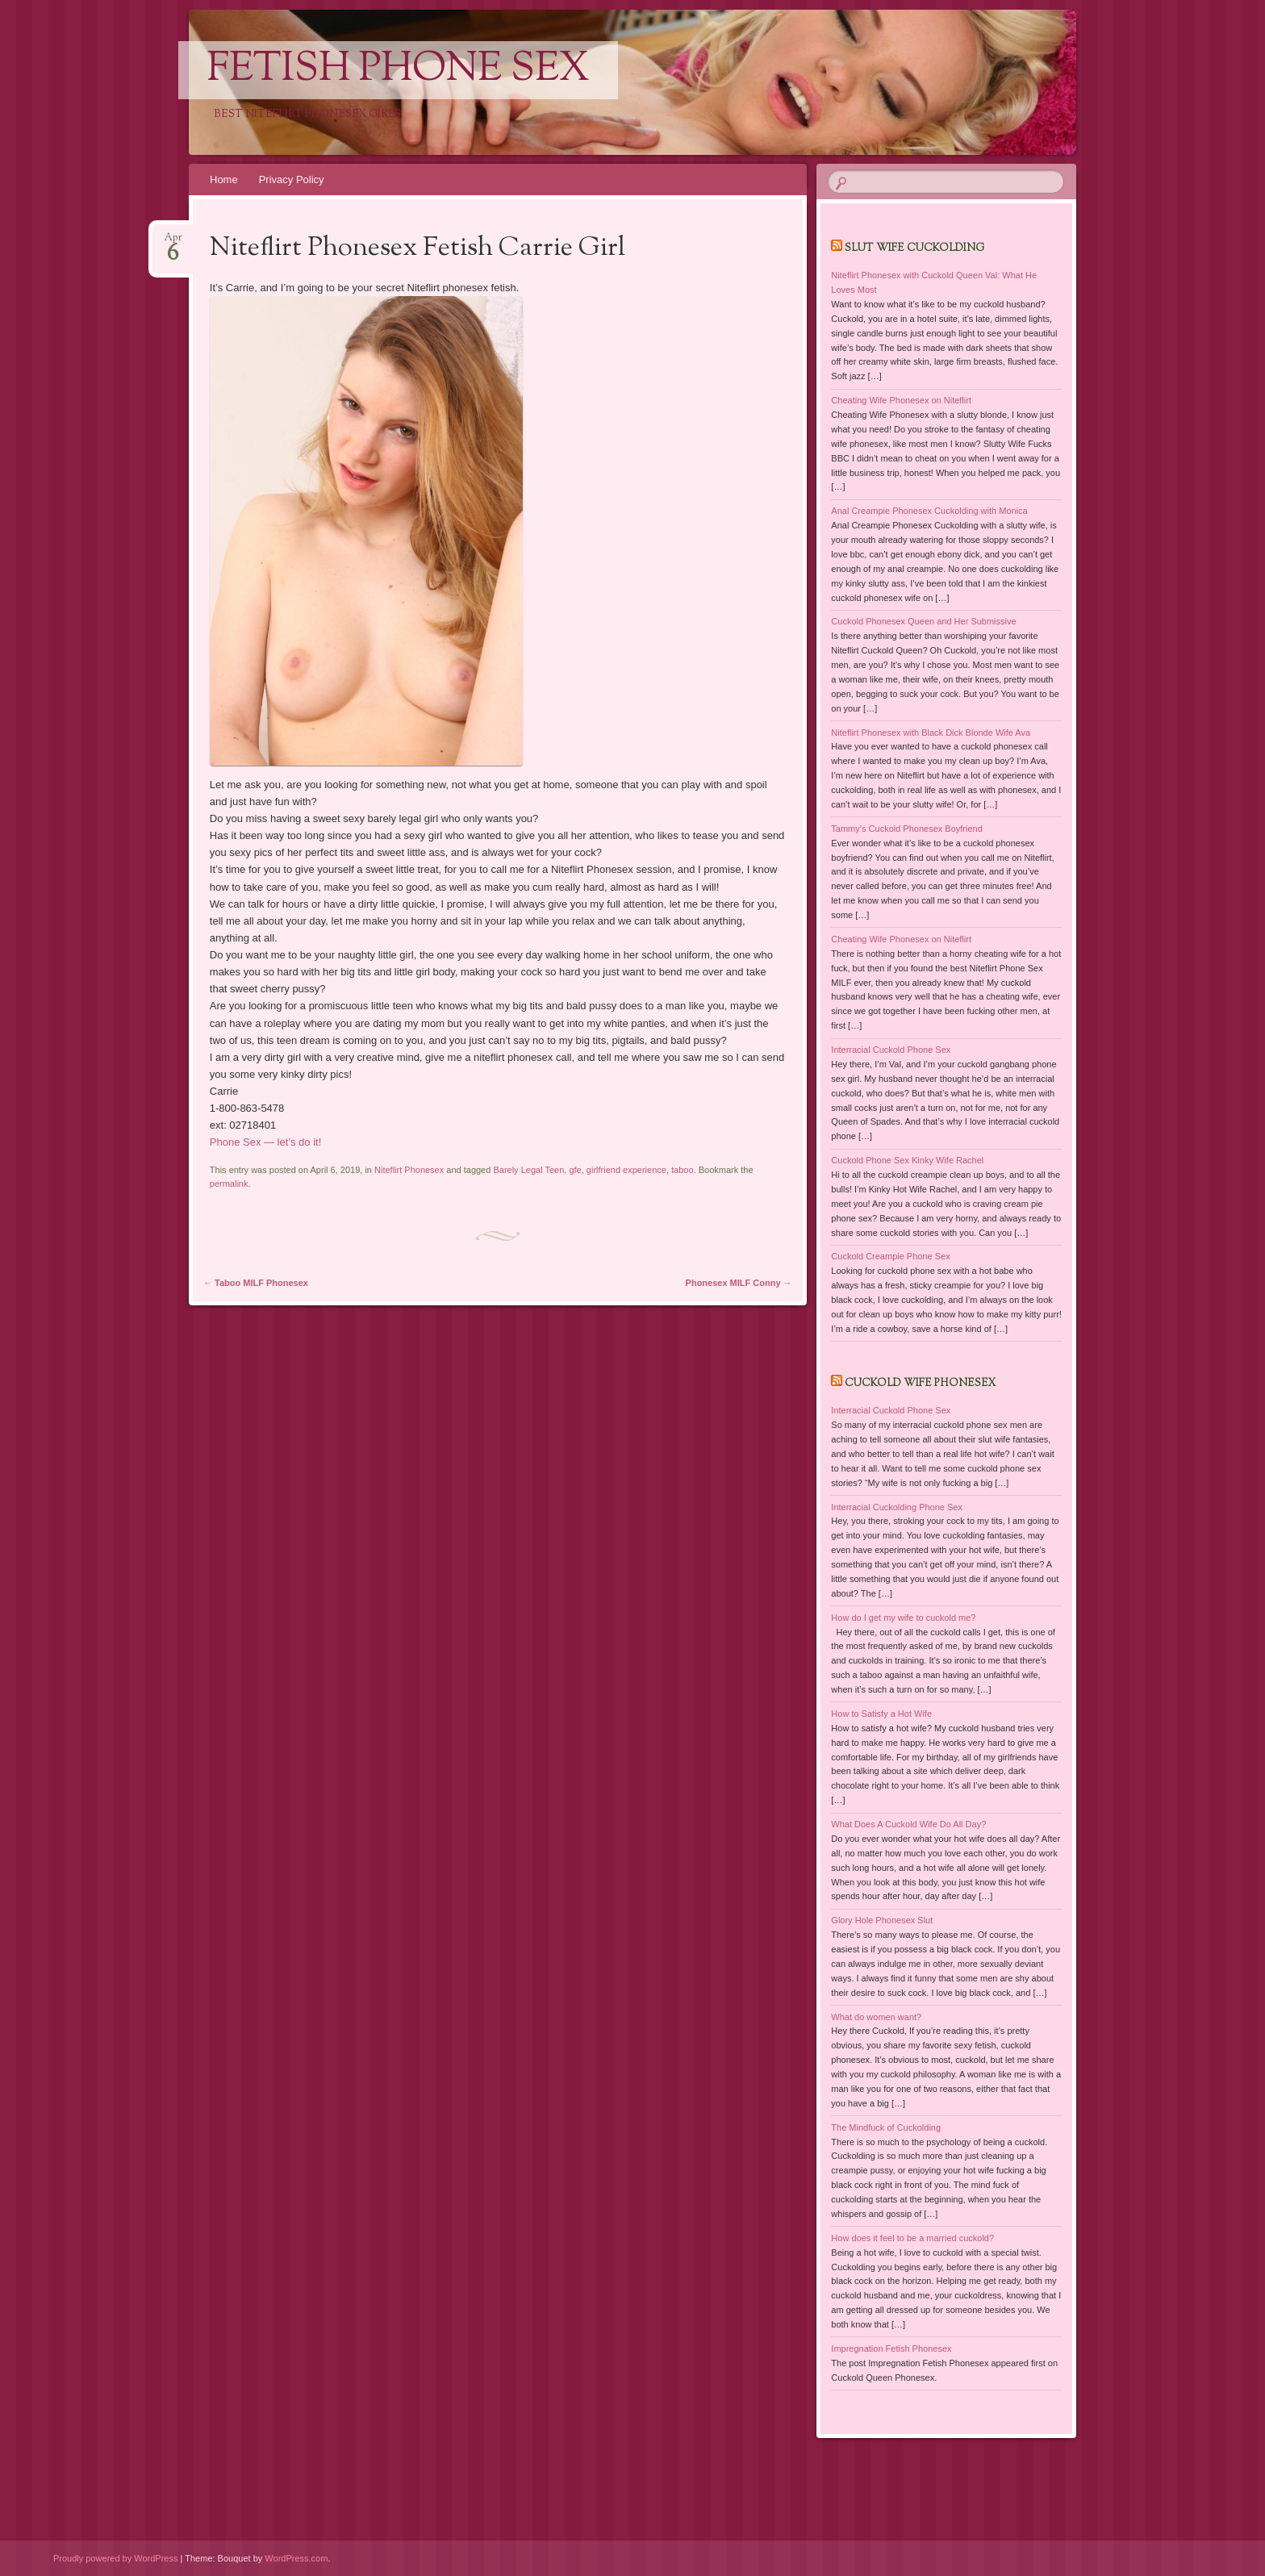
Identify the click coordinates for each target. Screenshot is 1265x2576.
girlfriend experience (626, 1170)
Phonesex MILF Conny (739, 1283)
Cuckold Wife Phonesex (920, 1383)
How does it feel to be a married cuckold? (912, 2238)
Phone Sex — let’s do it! (266, 1142)
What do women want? (876, 2017)
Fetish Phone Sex (398, 70)
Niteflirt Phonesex (409, 1170)
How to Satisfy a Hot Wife (881, 1713)
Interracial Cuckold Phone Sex (890, 1049)
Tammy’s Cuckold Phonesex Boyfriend (907, 828)
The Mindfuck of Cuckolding (886, 2127)
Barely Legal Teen (528, 1170)
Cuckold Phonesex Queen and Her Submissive (923, 621)
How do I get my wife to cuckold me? (903, 1617)
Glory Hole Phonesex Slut (882, 1920)
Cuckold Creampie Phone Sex (890, 1256)
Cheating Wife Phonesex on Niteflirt (901, 400)
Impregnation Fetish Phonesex (891, 2348)
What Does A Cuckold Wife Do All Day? (908, 1824)
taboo (682, 1170)
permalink (229, 1183)
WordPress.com (296, 2558)
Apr (173, 242)
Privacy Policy (291, 179)
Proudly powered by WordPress (115, 2558)
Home (224, 179)
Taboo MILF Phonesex (255, 1283)
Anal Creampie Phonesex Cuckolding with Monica (929, 511)
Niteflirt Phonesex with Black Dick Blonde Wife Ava (930, 732)
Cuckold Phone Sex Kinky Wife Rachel (907, 1160)
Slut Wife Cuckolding (914, 248)
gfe (575, 1170)
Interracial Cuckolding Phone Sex (896, 1507)
